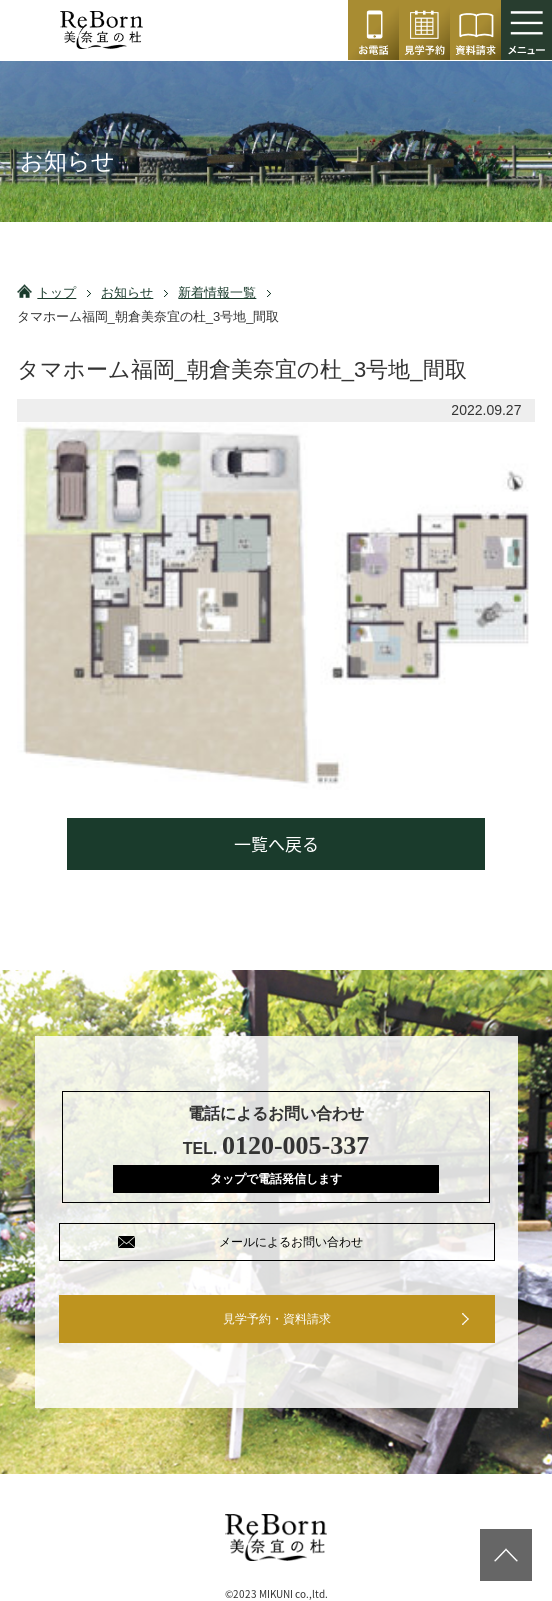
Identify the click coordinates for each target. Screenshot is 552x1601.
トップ (56, 292)
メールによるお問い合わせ (291, 1242)
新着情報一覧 (217, 292)
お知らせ (127, 292)
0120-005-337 (373, 30)
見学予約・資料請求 (277, 1319)
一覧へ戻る (276, 843)
